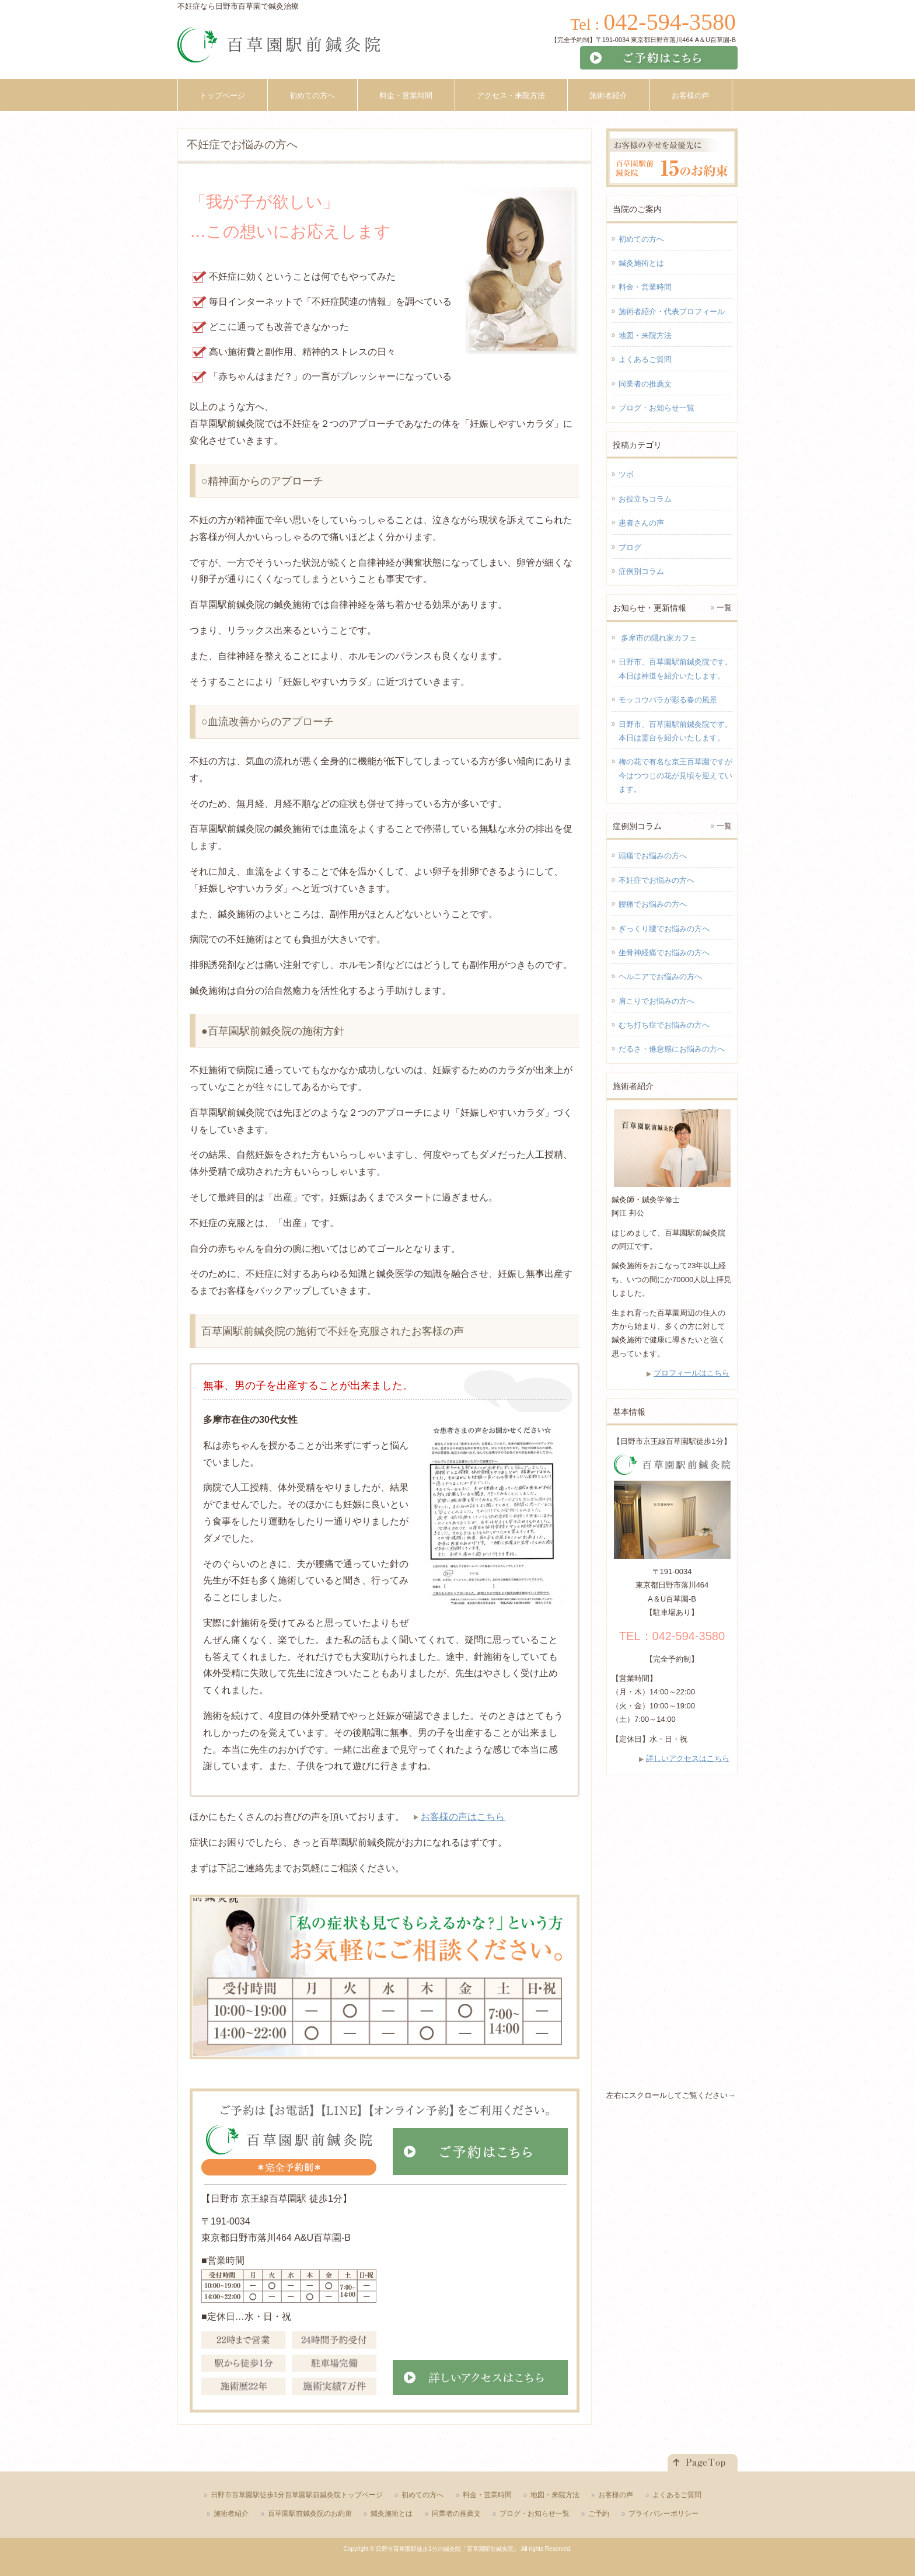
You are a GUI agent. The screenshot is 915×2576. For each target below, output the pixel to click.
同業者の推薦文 (645, 384)
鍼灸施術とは (641, 263)
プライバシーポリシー (663, 2513)
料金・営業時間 (645, 287)
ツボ (626, 474)
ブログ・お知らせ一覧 (656, 407)
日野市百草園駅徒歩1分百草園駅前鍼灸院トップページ (297, 2495)
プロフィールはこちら (691, 1373)
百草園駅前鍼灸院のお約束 (310, 2513)
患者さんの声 (641, 522)
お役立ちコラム (645, 499)
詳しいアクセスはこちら (687, 1758)
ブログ (630, 547)
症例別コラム (641, 571)
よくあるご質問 (645, 359)
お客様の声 (615, 2495)
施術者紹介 (231, 2513)
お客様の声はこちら (463, 1817)
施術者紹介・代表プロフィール (672, 311)
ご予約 (598, 2513)
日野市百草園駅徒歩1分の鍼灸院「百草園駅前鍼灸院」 (447, 2549)
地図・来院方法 (645, 335)
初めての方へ (641, 239)
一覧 (724, 607)
